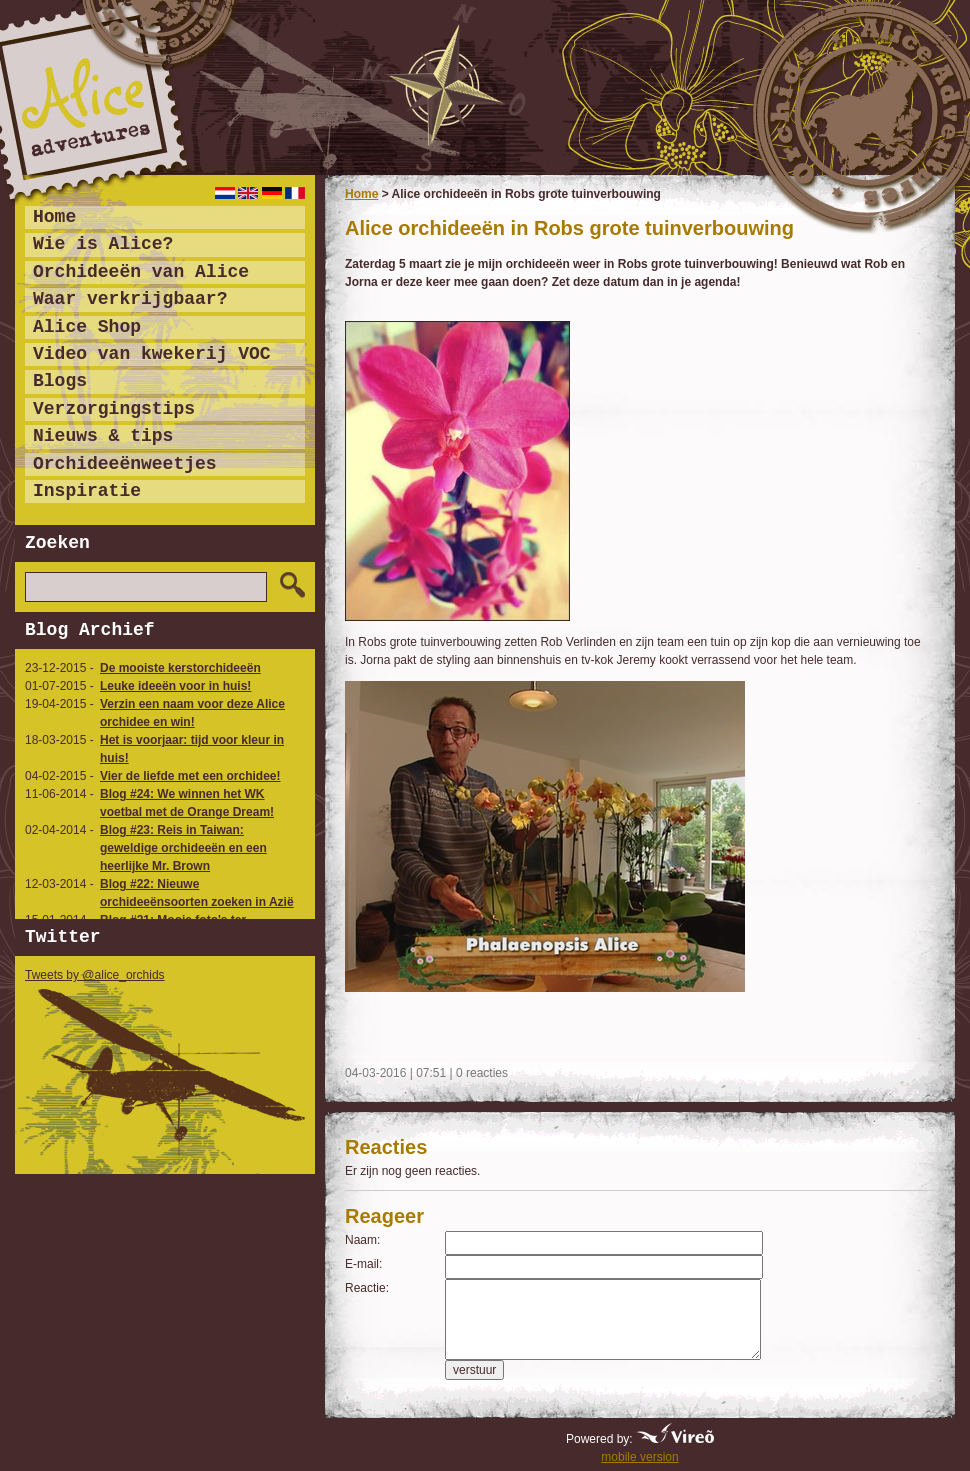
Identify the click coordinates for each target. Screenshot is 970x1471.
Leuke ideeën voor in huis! (175, 686)
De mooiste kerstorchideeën (180, 668)
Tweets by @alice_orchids (95, 975)
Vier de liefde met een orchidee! (190, 776)
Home (361, 194)
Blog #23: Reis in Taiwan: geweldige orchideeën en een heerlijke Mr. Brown (183, 848)
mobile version (639, 1457)
